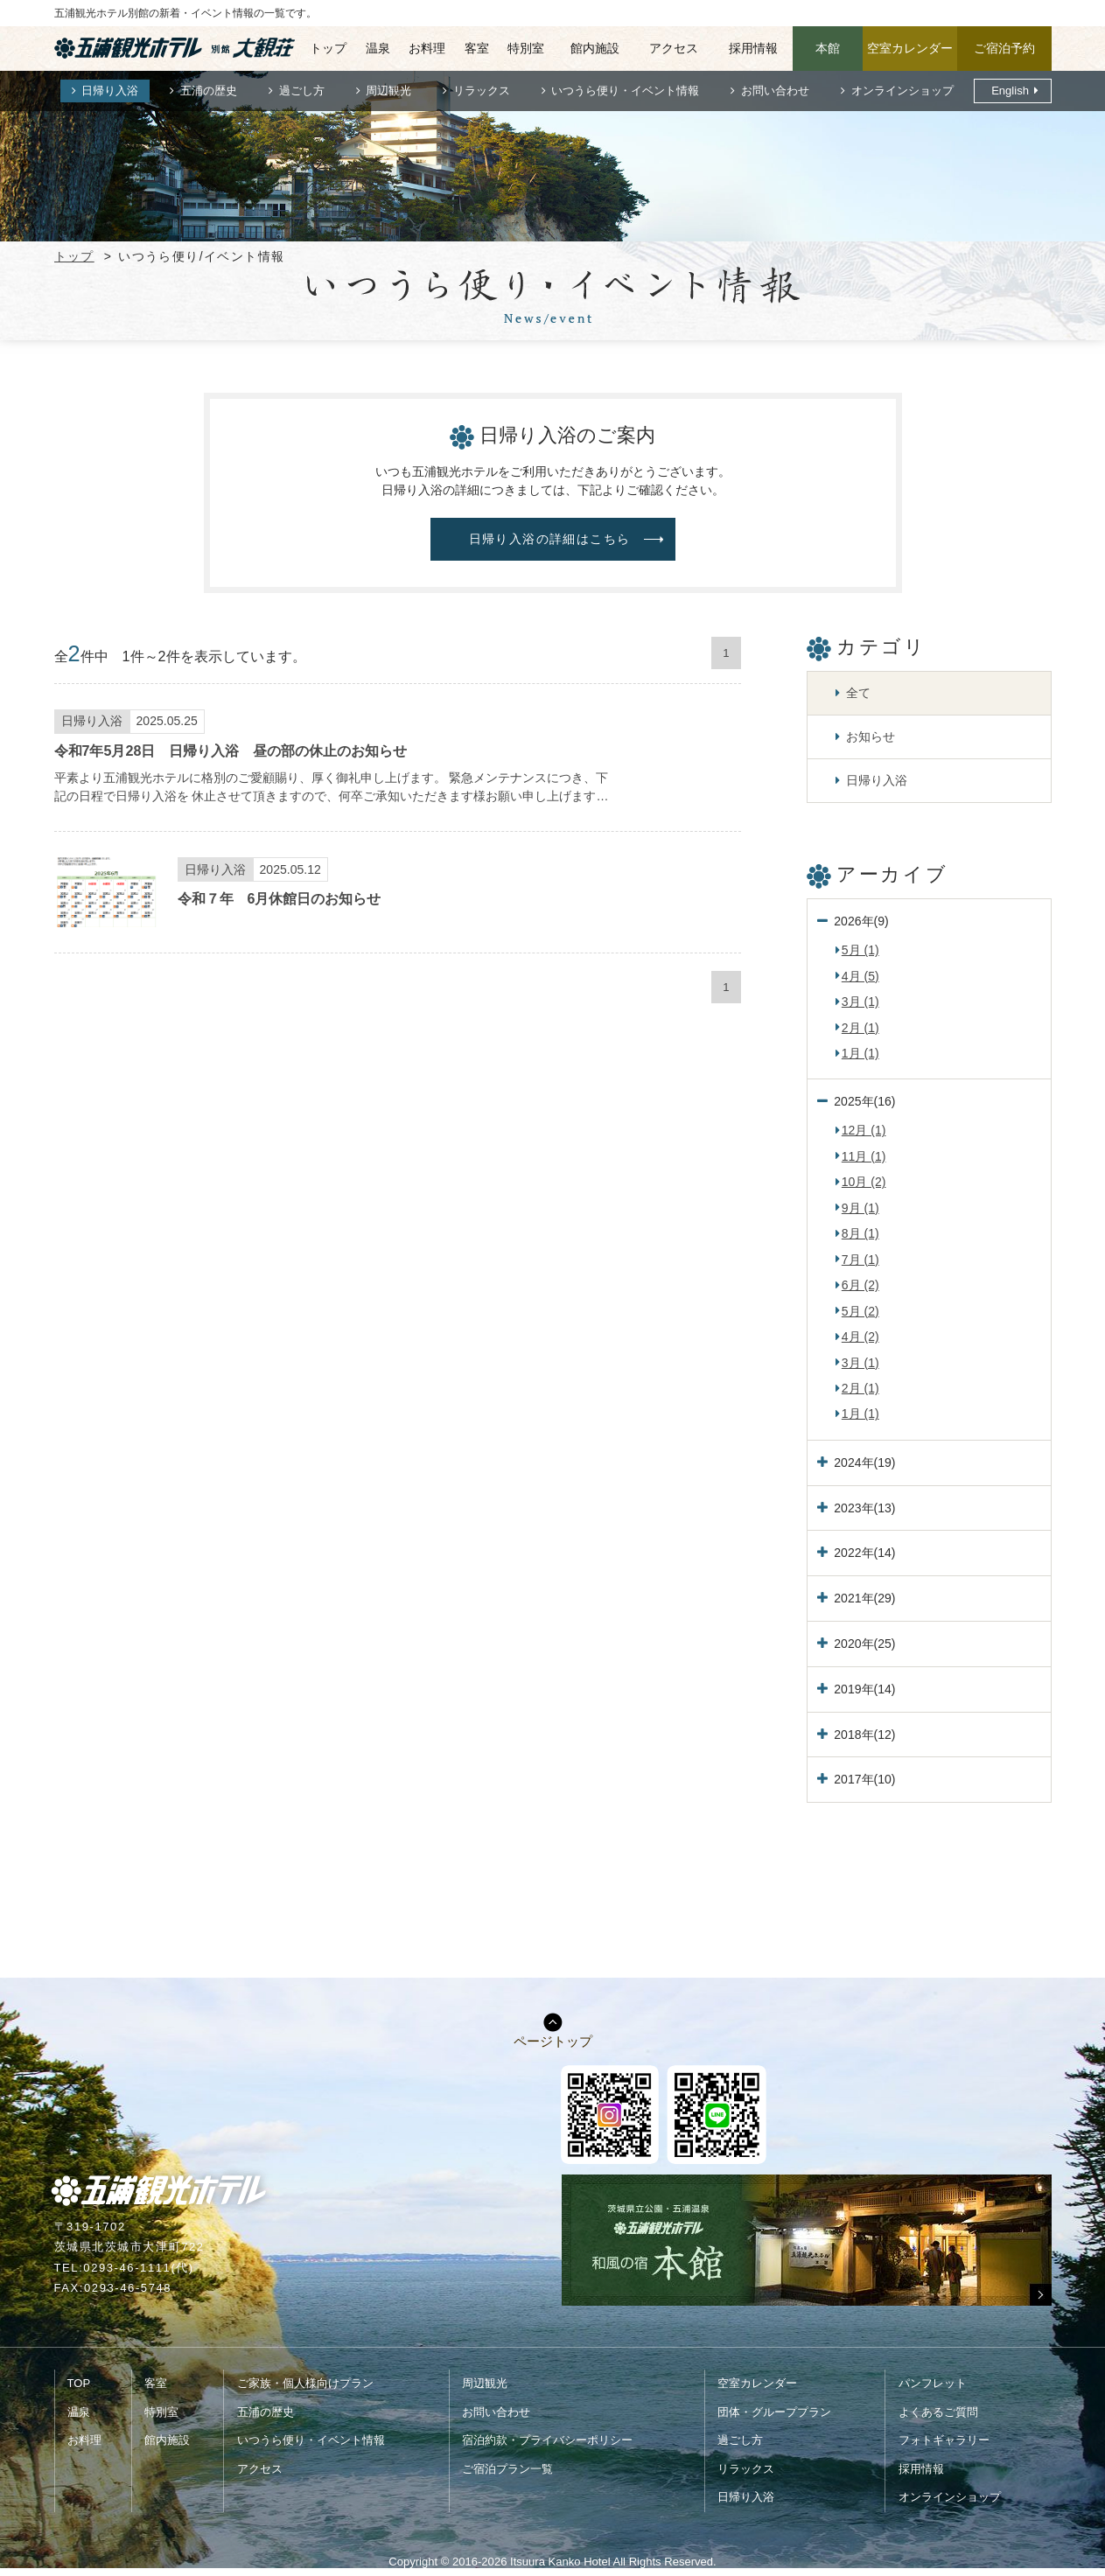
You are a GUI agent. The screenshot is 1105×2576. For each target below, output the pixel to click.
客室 (477, 48)
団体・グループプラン (774, 2412)
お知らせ (870, 736)
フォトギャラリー (944, 2440)
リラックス (481, 90)
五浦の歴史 (208, 90)
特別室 (525, 48)
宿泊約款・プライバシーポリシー (547, 2440)
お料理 (427, 48)
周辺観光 (388, 90)
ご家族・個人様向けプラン (305, 2383)
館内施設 (594, 48)
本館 (827, 48)
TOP (79, 2383)
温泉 (378, 48)
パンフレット (933, 2383)
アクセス (673, 48)
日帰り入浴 (109, 90)
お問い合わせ (775, 90)
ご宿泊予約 (1004, 48)
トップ (328, 48)
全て (858, 693)
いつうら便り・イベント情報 (625, 90)
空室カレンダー (910, 48)
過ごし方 (302, 90)
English (1010, 90)
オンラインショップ (902, 90)
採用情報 (753, 48)
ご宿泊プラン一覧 (507, 2468)
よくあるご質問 (938, 2412)
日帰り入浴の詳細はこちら (550, 539)
